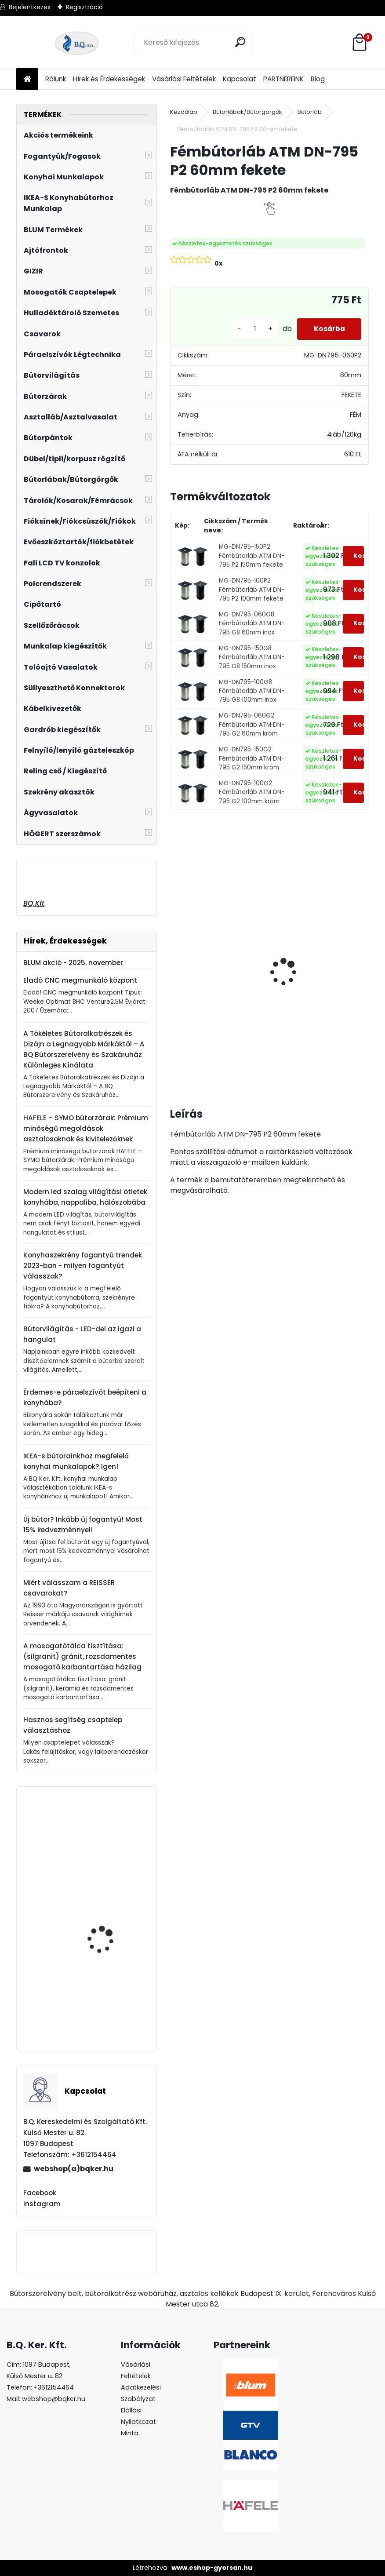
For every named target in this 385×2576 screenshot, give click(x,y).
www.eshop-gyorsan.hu (211, 2567)
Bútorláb (310, 112)
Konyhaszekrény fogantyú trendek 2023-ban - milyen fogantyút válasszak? (82, 1265)
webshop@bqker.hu (53, 2398)
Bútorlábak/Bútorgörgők (247, 112)
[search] (241, 42)
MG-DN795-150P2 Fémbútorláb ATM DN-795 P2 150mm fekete (251, 556)
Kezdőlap (183, 112)
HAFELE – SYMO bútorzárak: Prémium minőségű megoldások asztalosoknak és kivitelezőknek (85, 1128)
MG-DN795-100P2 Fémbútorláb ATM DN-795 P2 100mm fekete (251, 589)
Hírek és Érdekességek (109, 79)
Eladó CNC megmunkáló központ (80, 980)
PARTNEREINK (283, 79)
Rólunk (55, 79)
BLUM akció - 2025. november (73, 962)
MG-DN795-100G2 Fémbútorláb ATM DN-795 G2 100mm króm (251, 792)
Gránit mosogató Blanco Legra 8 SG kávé (344, 962)
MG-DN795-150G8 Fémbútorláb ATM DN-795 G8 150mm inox (251, 657)
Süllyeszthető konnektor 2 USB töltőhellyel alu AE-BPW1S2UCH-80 (275, 979)
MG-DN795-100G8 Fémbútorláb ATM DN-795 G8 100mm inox (251, 691)
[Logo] (76, 43)
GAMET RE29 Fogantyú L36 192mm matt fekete (110, 1857)
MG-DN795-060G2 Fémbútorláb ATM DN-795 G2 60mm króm (251, 724)
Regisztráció (84, 7)
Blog (318, 79)
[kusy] (251, 329)
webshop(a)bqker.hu (73, 2169)
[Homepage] (27, 79)
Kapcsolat (239, 79)
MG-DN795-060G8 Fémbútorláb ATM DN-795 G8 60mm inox (251, 623)
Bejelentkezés (30, 7)
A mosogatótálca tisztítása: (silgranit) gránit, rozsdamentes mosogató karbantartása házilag (82, 1656)
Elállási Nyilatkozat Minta (138, 2422)
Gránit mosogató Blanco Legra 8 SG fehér (202, 962)
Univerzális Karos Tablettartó (100, 1923)
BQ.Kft (33, 903)
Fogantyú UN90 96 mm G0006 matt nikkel (110, 2006)
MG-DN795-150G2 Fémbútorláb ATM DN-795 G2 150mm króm (251, 758)
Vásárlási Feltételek (184, 79)
